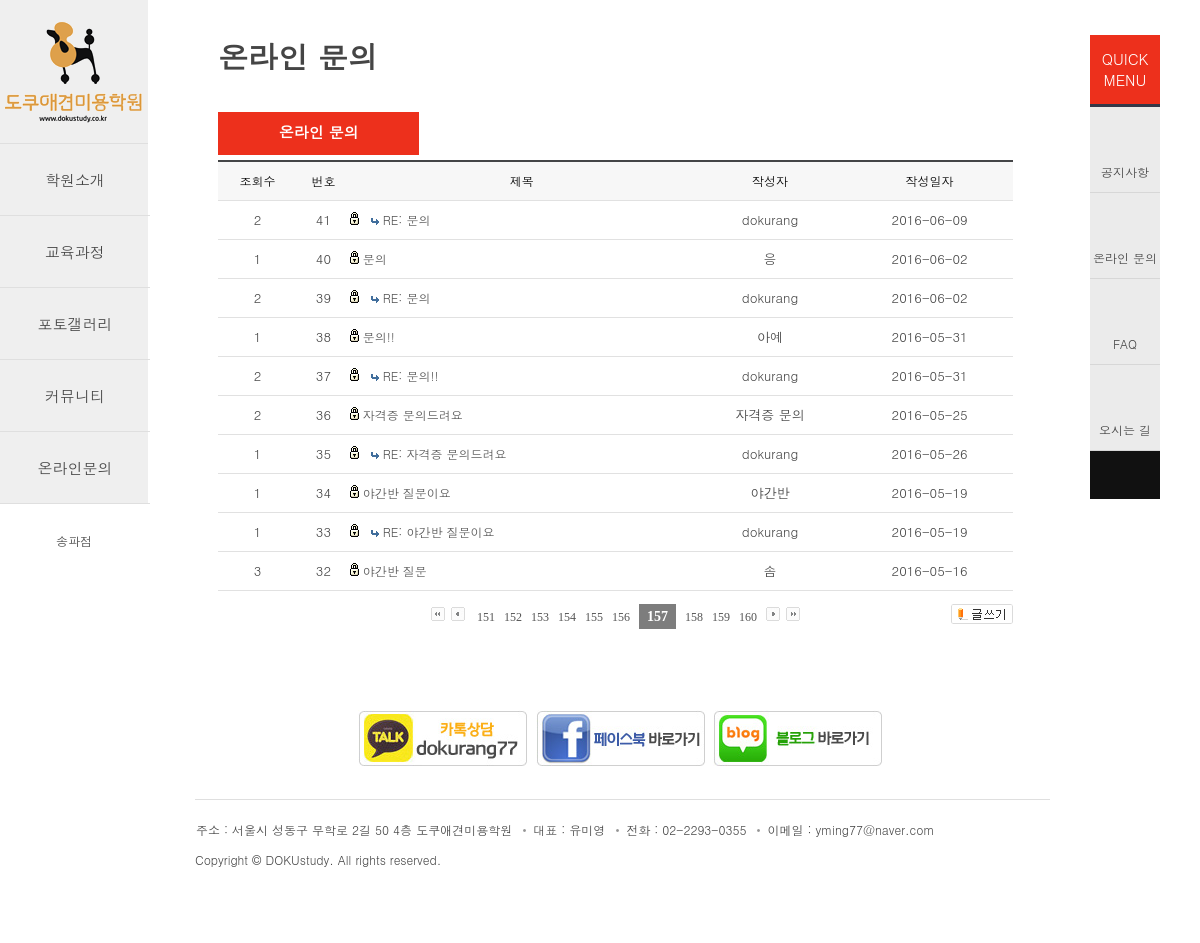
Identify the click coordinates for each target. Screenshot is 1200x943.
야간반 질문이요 (407, 492)
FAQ (1125, 343)
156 (621, 617)
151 (486, 617)
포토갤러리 (75, 323)
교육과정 (75, 251)
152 (513, 617)
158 (694, 617)
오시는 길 (1125, 429)
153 (540, 617)
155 (594, 617)
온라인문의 (75, 467)
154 (567, 617)
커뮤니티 (75, 395)
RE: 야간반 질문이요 (439, 531)
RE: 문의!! (411, 375)
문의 (375, 258)
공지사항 (1125, 171)
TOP (1125, 475)
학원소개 (75, 179)
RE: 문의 (407, 219)
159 (721, 617)
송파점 (74, 540)
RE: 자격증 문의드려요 (445, 453)
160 (748, 617)
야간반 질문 (395, 570)
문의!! (379, 336)
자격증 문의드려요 (413, 414)
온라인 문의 (1125, 257)
